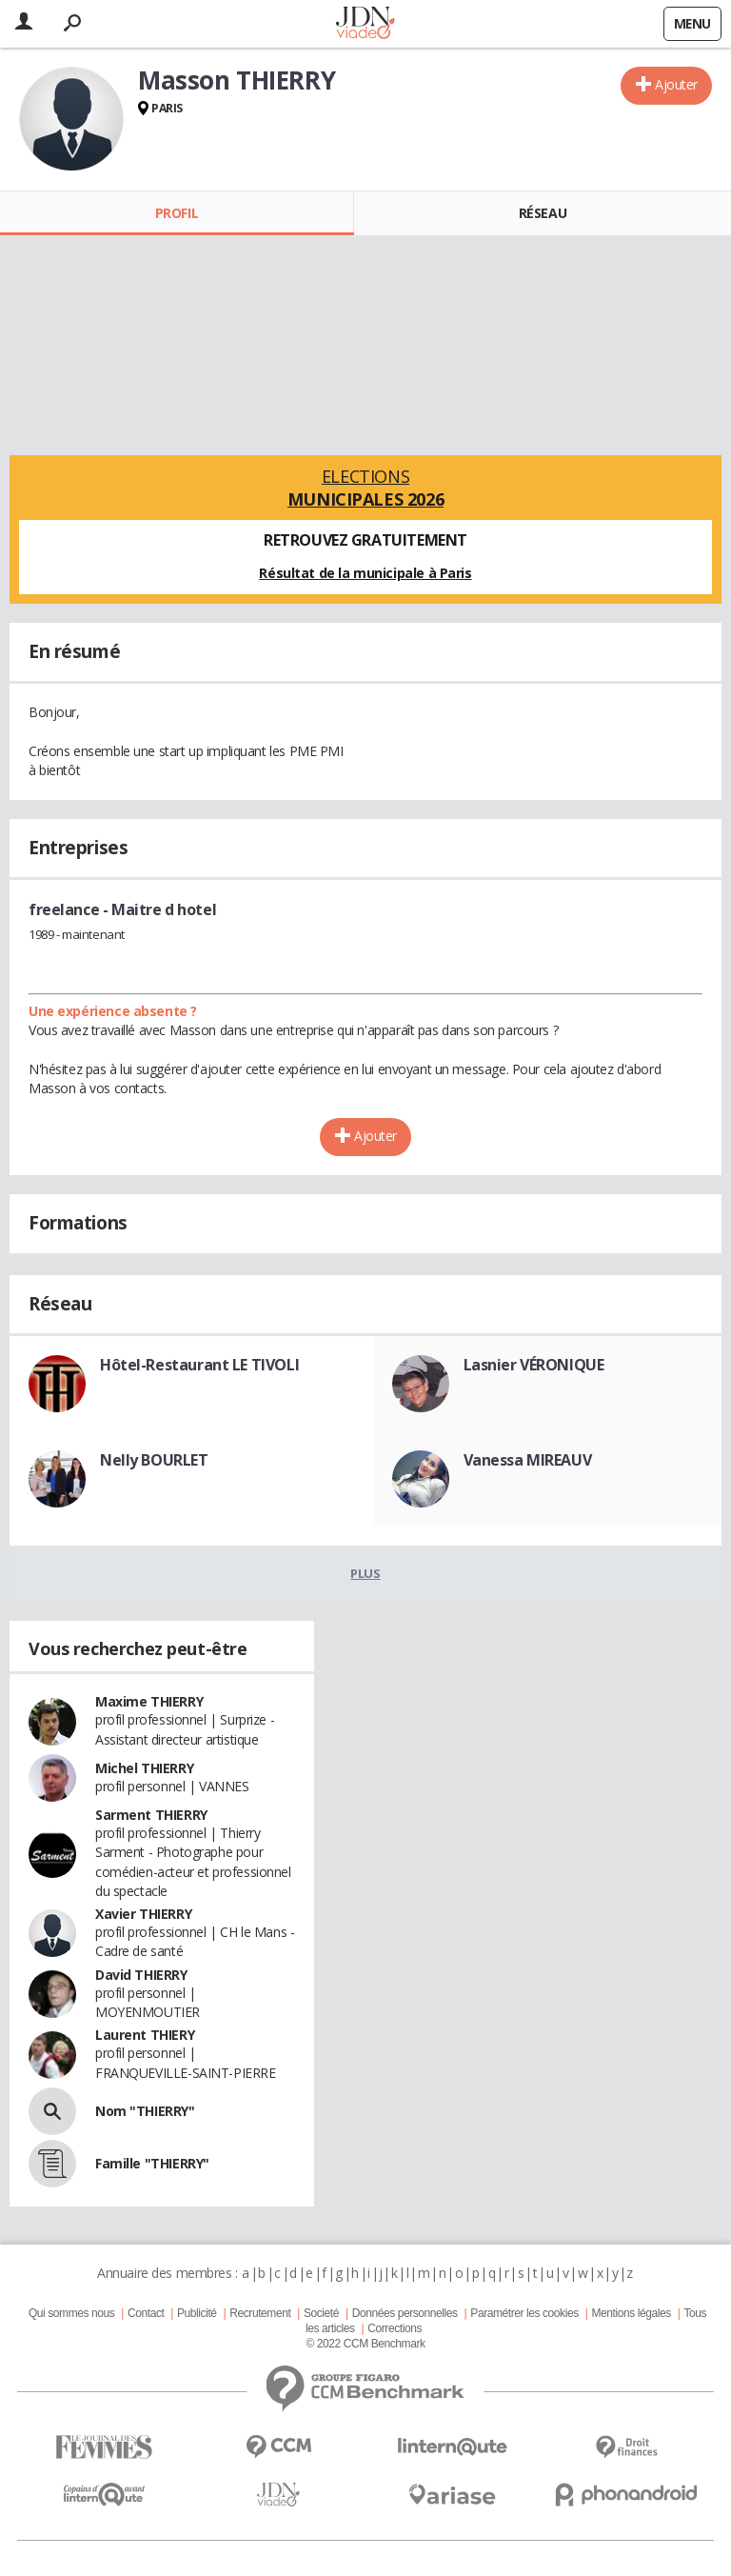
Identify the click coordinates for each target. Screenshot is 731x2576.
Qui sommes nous (71, 2313)
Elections (365, 487)
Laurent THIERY (144, 2035)
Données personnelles (405, 2313)
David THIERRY (141, 1975)
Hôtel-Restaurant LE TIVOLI (199, 1364)
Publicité (197, 2313)
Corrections (394, 2328)
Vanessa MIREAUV (528, 1459)
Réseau (542, 213)
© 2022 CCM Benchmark (365, 2343)
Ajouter (676, 84)
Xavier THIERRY (143, 1914)
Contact (146, 2313)
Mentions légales (630, 2313)
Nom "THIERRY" (145, 2111)
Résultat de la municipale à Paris (365, 573)
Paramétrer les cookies (524, 2313)
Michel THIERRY (144, 1768)
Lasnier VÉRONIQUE (534, 1364)
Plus (365, 1573)
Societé (321, 2313)
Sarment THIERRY (151, 1815)
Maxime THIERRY (149, 1701)
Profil (176, 213)
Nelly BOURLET (154, 1459)
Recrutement (259, 2313)
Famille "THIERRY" (152, 2163)
